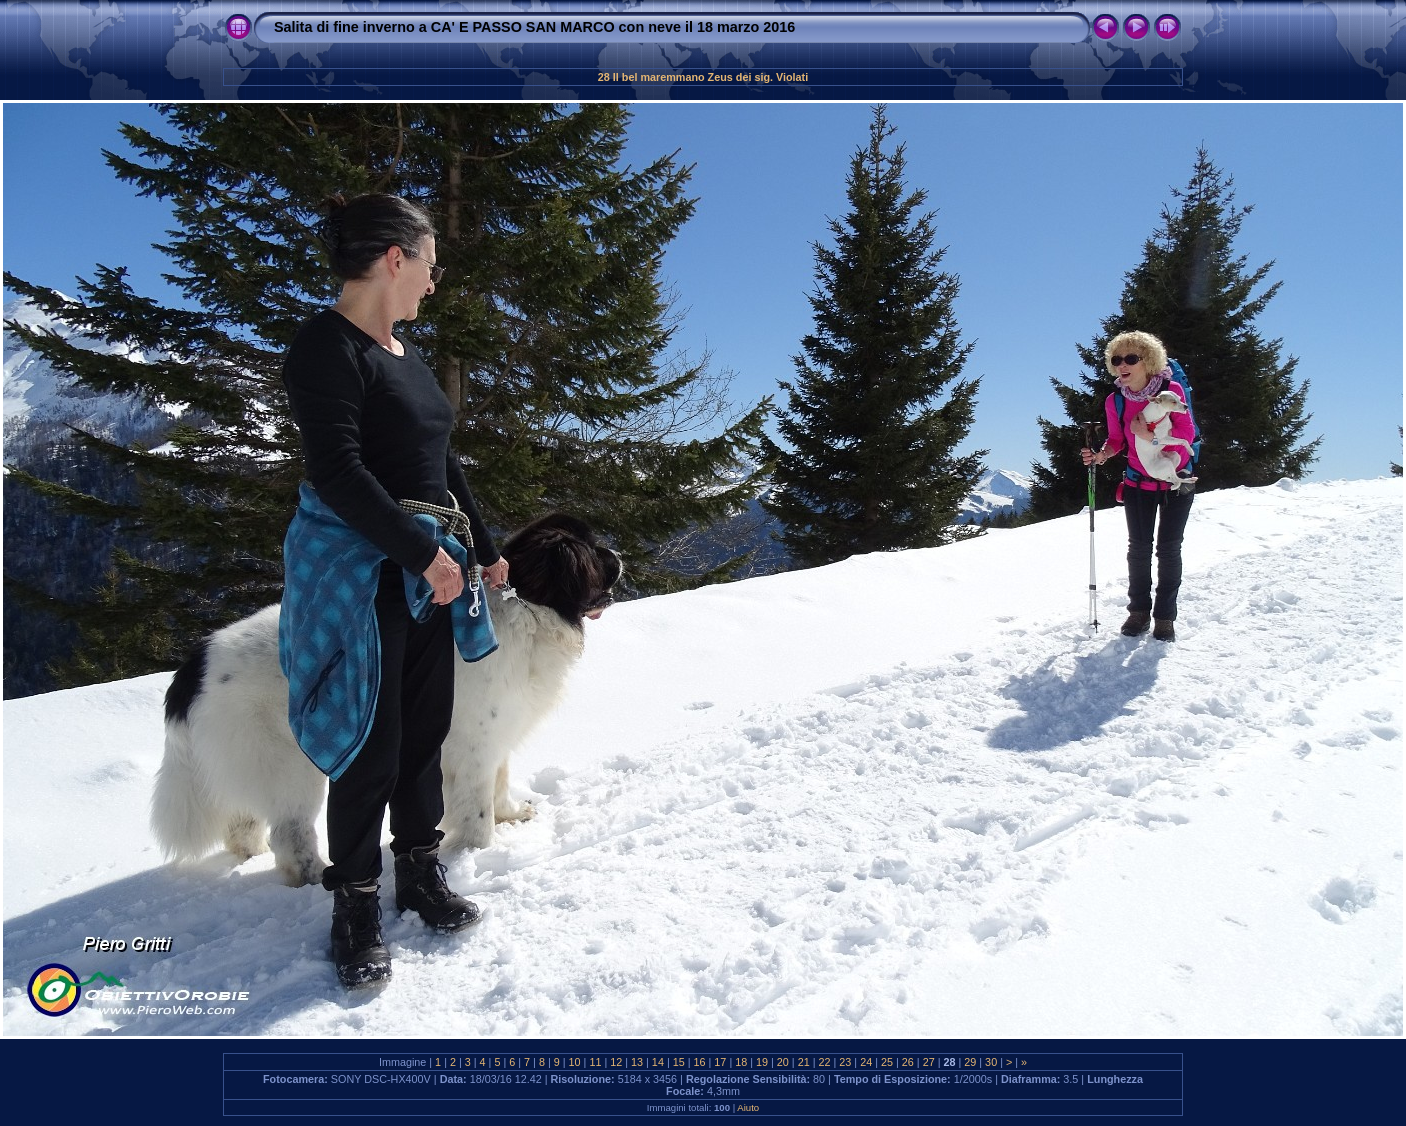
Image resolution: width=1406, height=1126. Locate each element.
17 (720, 1062)
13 (637, 1062)
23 (845, 1062)
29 (970, 1062)
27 (929, 1062)
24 (866, 1062)
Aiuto (748, 1107)
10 (575, 1062)
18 (741, 1062)
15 (679, 1062)
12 (616, 1062)
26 (908, 1062)
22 (825, 1062)
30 (991, 1062)
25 (887, 1062)
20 (783, 1062)
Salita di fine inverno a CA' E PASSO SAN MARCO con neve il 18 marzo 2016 (534, 27)
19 (762, 1062)
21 (804, 1062)
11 (595, 1062)
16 (700, 1062)
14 (658, 1062)
